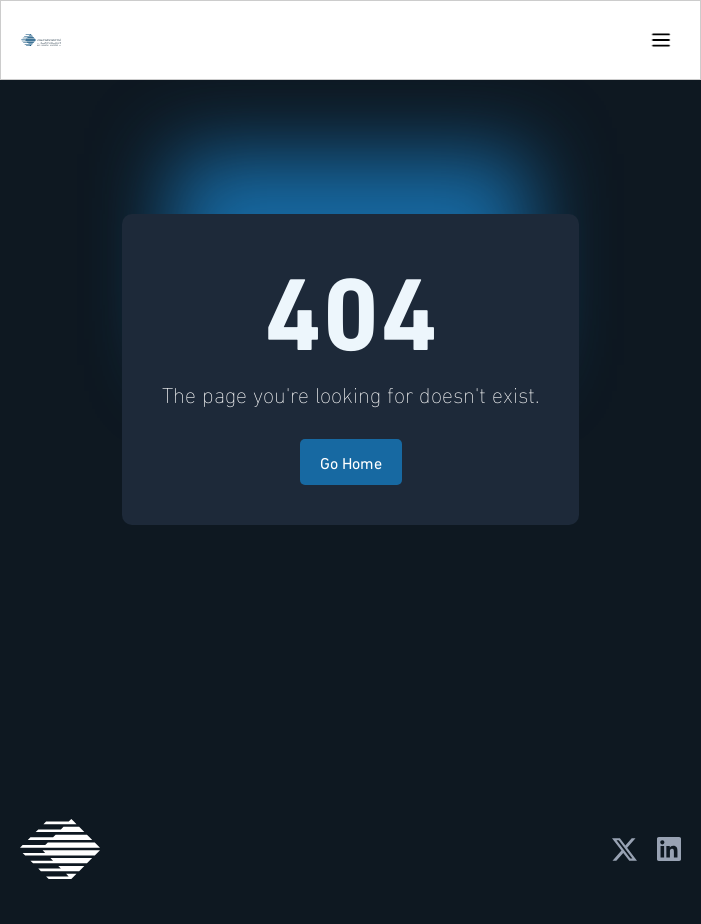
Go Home (351, 461)
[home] (36, 39)
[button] (661, 40)
